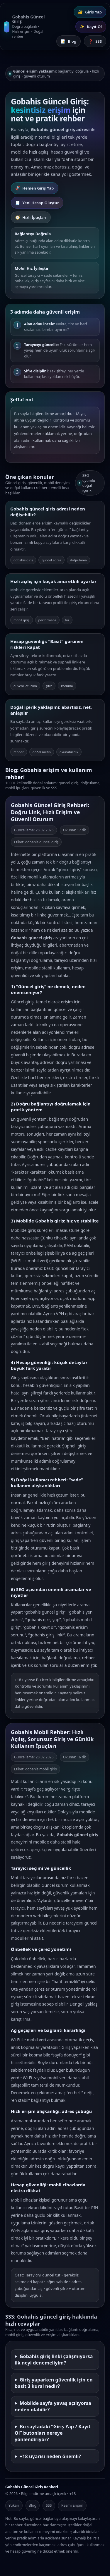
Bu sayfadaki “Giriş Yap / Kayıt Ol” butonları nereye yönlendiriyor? (53, 2436)
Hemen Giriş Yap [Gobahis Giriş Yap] (34, 188)
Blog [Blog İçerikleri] (68, 41)
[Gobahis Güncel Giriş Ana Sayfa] (24, 26)
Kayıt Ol (91, 26)
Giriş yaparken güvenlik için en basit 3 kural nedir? (54, 2385)
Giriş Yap (90, 12)
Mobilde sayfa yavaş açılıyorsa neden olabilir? (53, 2409)
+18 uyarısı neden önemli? (50, 2459)
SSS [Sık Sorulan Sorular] (95, 41)
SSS (49, 2505)
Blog (33, 2505)
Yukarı (14, 2505)
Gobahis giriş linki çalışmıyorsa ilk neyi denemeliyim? (54, 2362)
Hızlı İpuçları (30, 217)
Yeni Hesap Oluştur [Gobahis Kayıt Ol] (37, 203)
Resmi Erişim (72, 2505)
